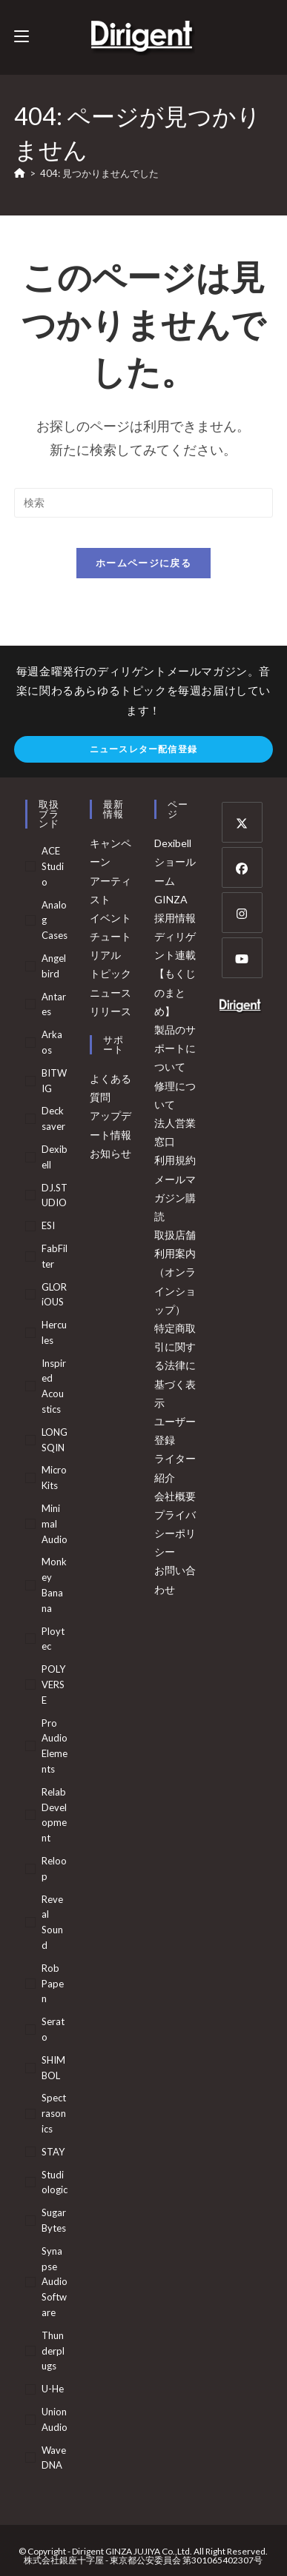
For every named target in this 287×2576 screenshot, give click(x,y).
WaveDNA (54, 2458)
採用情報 (175, 917)
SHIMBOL (53, 2067)
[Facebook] (242, 867)
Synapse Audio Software (54, 2281)
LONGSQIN (54, 1439)
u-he (53, 2389)
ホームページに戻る (143, 563)
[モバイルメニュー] (21, 36)
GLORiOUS (54, 1294)
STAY (53, 2152)
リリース (110, 1011)
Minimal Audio (54, 1523)
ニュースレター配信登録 (143, 749)
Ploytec (53, 1639)
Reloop (54, 1868)
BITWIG (54, 1080)
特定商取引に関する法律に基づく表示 (175, 1365)
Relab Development (54, 1815)
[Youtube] (242, 957)
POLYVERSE (53, 1684)
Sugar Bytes (54, 2220)
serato (53, 2029)
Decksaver (53, 1118)
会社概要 (175, 1496)
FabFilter (54, 1256)
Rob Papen (53, 1983)
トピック (110, 973)
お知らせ (110, 1153)
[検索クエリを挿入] (143, 503)
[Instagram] (242, 912)
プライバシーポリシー (175, 1533)
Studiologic (54, 2182)
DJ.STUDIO (54, 1195)
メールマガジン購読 (175, 1197)
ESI (48, 1225)
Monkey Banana (54, 1584)
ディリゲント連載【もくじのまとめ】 (175, 973)
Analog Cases (54, 920)
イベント (110, 917)
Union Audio (54, 2419)
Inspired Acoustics (54, 1386)
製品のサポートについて (175, 1048)
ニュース (110, 992)
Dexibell (54, 1157)
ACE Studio (53, 866)
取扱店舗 (175, 1234)
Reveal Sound (52, 1922)
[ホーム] (19, 173)
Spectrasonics (54, 2113)
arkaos (52, 1042)
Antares (54, 1004)
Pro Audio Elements (54, 1746)
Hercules (54, 1332)
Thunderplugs (53, 2350)
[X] (242, 822)
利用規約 (175, 1160)
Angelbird (54, 966)
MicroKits (54, 1477)
